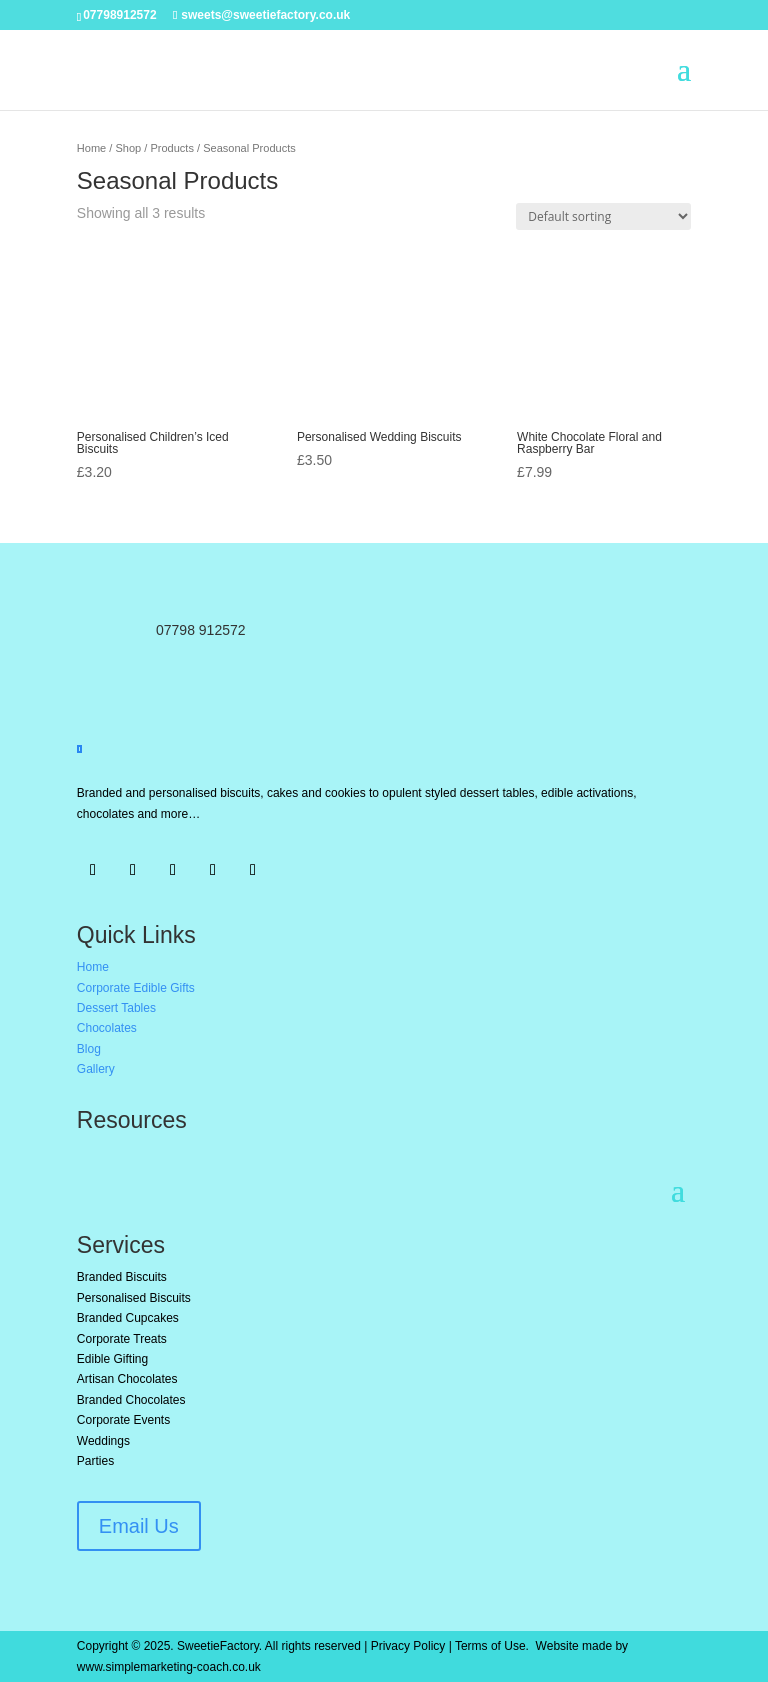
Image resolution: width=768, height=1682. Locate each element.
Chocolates (107, 1028)
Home (91, 148)
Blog (89, 1049)
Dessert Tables (116, 1008)
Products (172, 148)
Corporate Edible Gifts (136, 988)
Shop (128, 148)
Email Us (139, 1526)
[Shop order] (603, 216)
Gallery (96, 1069)
